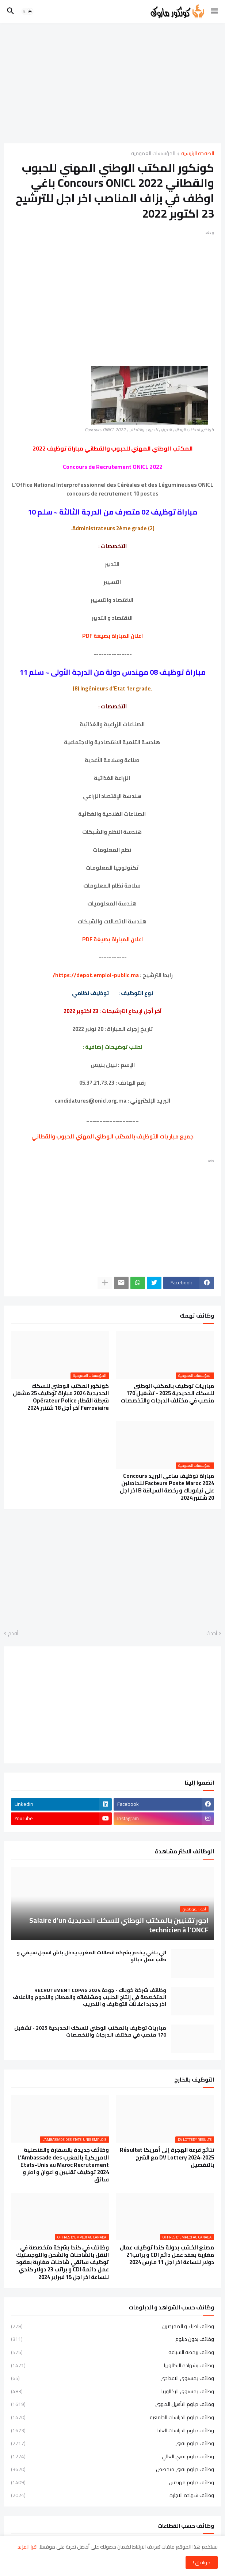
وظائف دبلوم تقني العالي (112, 2456)
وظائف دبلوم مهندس (112, 2482)
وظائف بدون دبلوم (112, 2339)
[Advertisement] (112, 83)
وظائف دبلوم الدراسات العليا (112, 2430)
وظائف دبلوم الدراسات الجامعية (112, 2417)
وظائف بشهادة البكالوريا (112, 2365)
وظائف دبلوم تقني (112, 2443)
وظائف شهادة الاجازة (112, 2494)
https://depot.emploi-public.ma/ (96, 975)
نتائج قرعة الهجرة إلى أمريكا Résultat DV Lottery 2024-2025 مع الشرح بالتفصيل (167, 2157)
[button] (215, 11)
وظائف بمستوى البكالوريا (112, 2391)
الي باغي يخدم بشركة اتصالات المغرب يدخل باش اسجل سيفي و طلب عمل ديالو (91, 1956)
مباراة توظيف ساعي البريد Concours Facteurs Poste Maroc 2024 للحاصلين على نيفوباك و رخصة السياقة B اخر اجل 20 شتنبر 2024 (167, 1487)
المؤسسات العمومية (153, 154)
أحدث (211, 1633)
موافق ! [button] (201, 2562)
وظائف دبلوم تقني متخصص (112, 2469)
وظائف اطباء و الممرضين (112, 2327)
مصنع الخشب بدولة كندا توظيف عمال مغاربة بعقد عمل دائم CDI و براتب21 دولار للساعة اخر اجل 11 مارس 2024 (167, 2255)
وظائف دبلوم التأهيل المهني (112, 2404)
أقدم (13, 1633)
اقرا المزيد (28, 2546)
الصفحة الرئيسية (197, 154)
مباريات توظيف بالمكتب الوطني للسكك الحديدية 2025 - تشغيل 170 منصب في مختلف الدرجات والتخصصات (167, 1393)
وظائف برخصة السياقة (112, 2352)
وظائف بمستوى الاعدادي (112, 2378)
